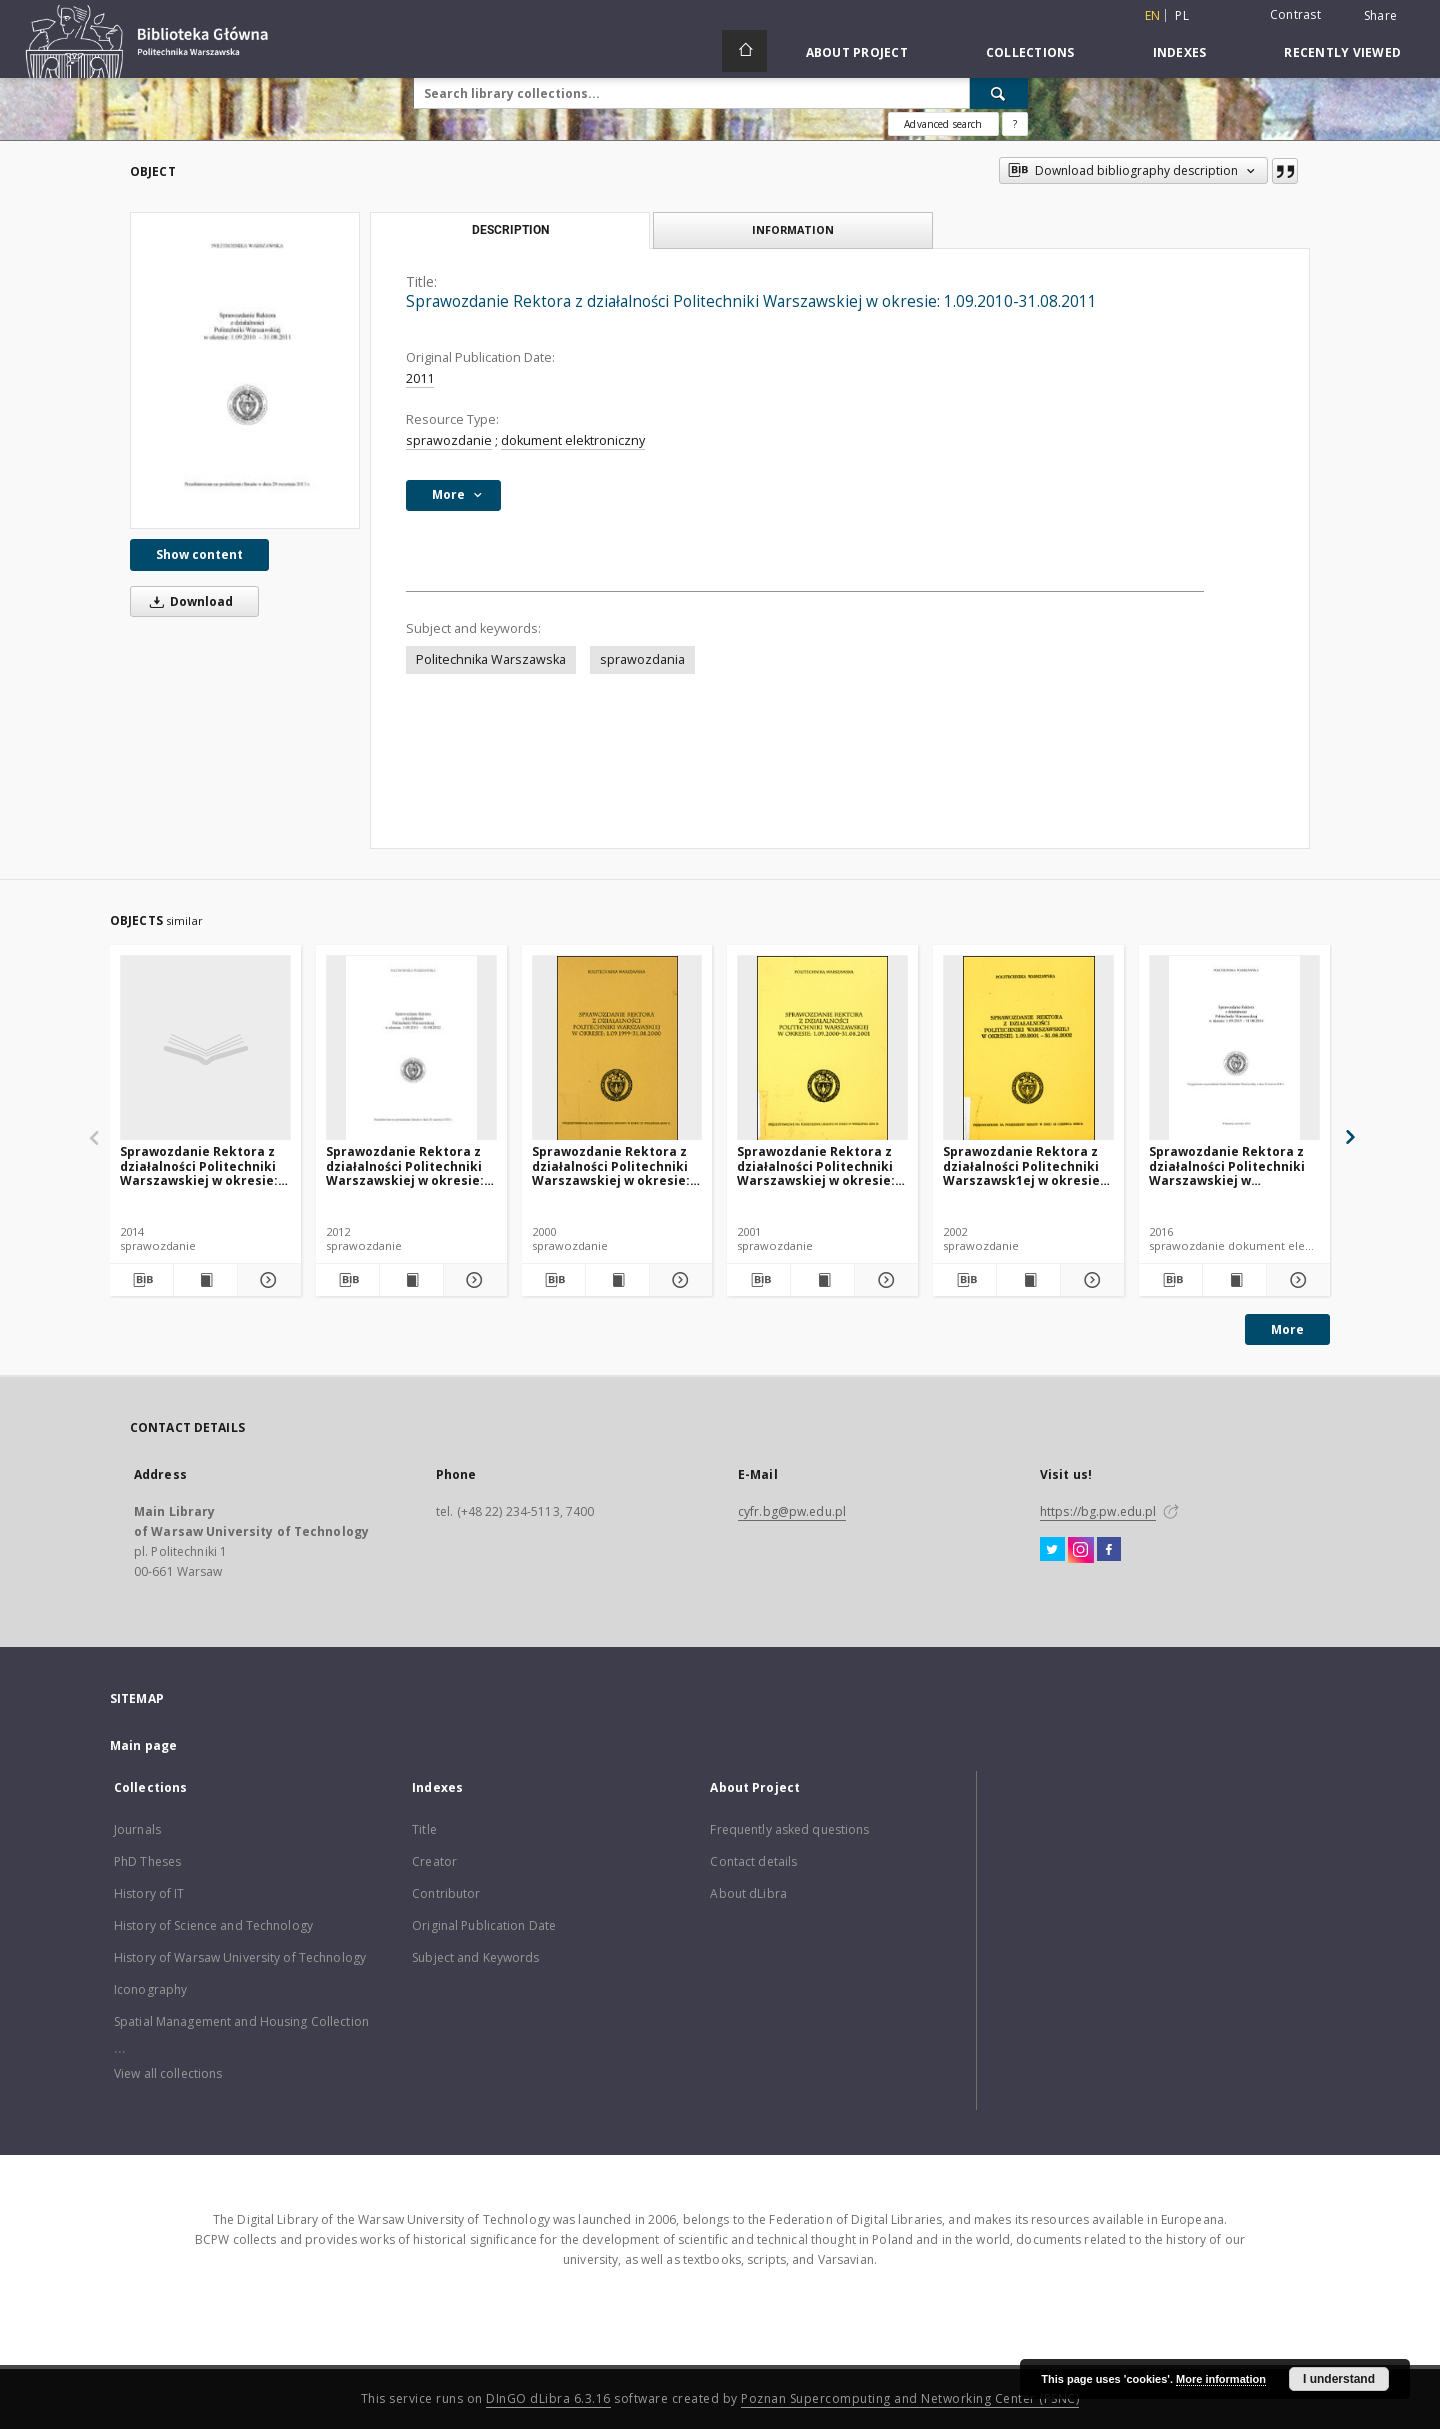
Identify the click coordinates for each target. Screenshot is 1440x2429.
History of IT (149, 1893)
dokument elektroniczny (573, 440)
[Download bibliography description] (141, 1280)
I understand (1339, 2379)
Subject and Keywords (475, 1957)
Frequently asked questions (789, 1829)
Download (188, 601)
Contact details (753, 1861)
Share (1380, 16)
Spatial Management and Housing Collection (241, 2021)
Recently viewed (1342, 52)
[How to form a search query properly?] (1015, 124)
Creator (434, 1861)
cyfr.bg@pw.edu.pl (792, 1511)
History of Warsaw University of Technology (240, 1957)
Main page (143, 1745)
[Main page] (744, 51)
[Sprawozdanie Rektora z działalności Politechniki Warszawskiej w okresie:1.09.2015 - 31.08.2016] (1234, 1048)
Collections (1030, 52)
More (1287, 1329)
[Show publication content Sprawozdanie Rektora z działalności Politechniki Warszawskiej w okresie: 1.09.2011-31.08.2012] (411, 1280)
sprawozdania (642, 659)
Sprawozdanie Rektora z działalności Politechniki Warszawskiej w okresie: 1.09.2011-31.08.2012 (405, 1165)
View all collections (168, 2073)
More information (1221, 2379)
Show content (199, 554)
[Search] (999, 93)
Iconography (150, 1989)
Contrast (1295, 14)
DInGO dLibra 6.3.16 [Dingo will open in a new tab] (548, 2398)
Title (424, 1829)
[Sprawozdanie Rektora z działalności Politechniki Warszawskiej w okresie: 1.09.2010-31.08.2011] (245, 370)
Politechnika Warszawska (491, 659)
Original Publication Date (484, 1925)
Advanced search (943, 124)
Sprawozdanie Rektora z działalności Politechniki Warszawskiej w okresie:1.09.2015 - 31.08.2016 (1227, 1165)
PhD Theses (147, 1861)
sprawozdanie (449, 440)
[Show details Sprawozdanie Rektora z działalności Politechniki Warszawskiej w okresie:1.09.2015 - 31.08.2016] (1295, 1280)
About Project (857, 52)
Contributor (446, 1893)
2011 (420, 378)
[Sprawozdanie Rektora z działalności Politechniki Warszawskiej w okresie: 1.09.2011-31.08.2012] (411, 1048)
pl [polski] (1182, 15)
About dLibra (748, 1893)
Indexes (1180, 52)
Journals (137, 1829)
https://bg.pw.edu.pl (1098, 1511)
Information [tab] (793, 229)
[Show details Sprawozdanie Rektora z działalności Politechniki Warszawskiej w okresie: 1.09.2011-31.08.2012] (472, 1280)
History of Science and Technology (213, 1925)
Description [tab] (510, 230)
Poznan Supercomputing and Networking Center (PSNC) (910, 2398)
